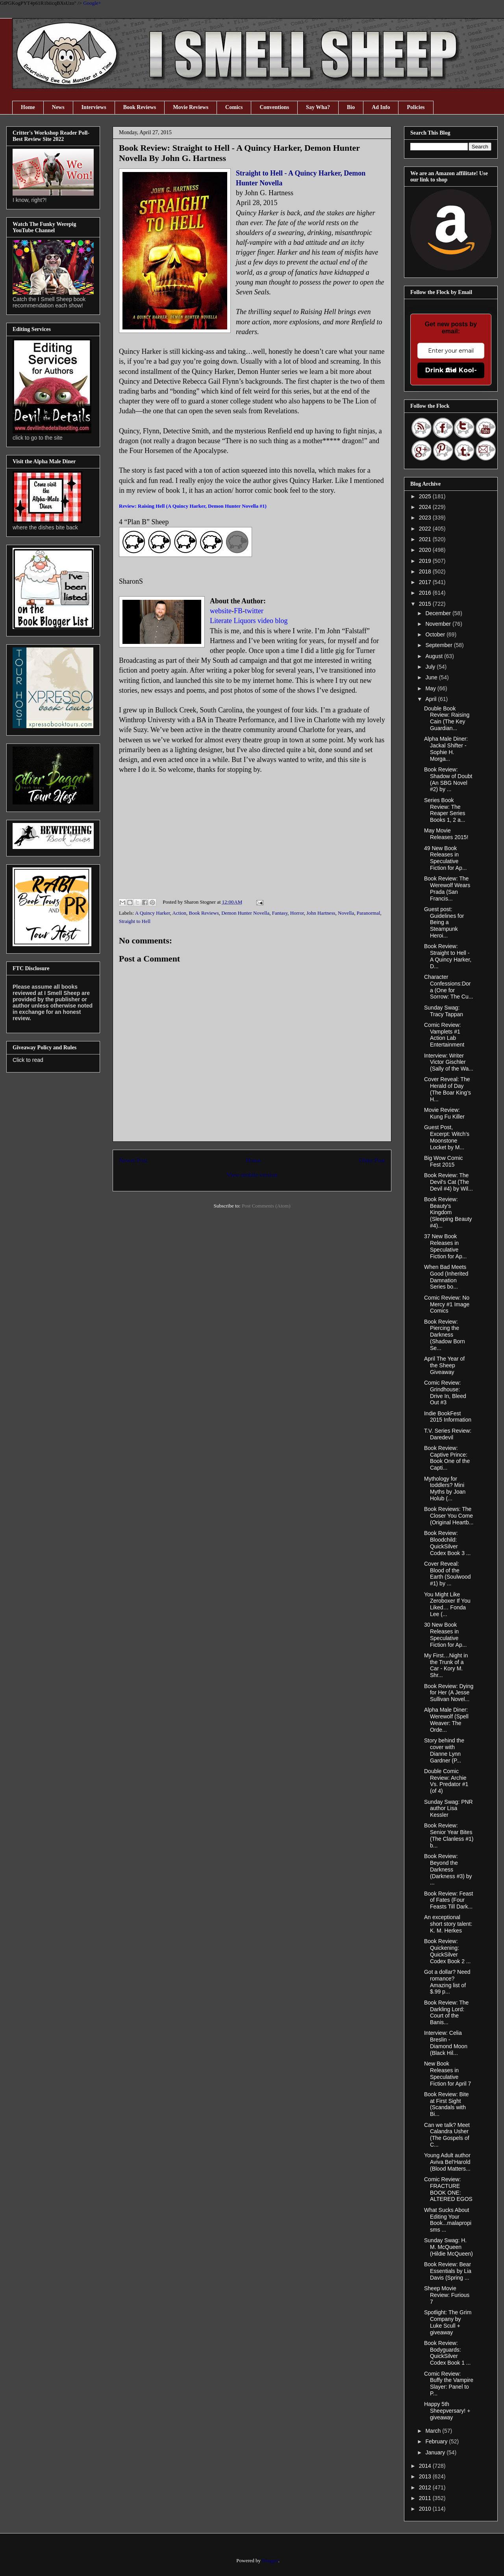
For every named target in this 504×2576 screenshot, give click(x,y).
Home (28, 107)
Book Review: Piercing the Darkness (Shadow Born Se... (444, 1335)
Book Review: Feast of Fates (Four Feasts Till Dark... (448, 1900)
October (436, 634)
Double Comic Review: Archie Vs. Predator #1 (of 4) (446, 1781)
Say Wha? (318, 107)
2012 (426, 2487)
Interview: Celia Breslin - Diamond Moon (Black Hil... (445, 2043)
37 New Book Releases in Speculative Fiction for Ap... (445, 1246)
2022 (426, 528)
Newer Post (133, 1160)
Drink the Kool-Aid (451, 370)
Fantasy (280, 913)
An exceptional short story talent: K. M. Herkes (448, 1924)
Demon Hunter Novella (245, 913)
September (439, 645)
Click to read (28, 1060)
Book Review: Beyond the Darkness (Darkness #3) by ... (448, 1869)
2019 (426, 561)
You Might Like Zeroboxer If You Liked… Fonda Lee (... (447, 1604)
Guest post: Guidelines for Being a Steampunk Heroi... (444, 922)
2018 (426, 571)
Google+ (92, 3)
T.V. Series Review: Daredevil (447, 1434)
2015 (426, 604)
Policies (415, 107)
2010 (426, 2509)
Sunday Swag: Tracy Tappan (443, 1010)
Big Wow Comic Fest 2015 (443, 1161)
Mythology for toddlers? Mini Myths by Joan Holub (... (444, 1489)
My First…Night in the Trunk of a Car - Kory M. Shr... (446, 1665)
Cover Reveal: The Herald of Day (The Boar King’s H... (447, 1089)
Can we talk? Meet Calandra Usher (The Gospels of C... (447, 2135)
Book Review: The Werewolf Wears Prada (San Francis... (447, 888)
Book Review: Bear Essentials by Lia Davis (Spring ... (447, 2271)
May (431, 688)
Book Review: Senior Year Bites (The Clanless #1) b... (449, 1835)
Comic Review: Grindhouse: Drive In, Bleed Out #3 (445, 1392)
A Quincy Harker (152, 913)
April (431, 699)
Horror (297, 913)
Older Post (372, 1160)
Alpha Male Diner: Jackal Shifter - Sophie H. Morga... (446, 749)
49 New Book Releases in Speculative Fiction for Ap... (445, 858)
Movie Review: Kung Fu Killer (444, 1113)
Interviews (94, 107)
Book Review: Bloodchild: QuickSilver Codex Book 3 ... (447, 1543)
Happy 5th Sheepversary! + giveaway (447, 2411)
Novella (346, 913)
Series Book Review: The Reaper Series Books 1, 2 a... (444, 810)
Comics (234, 107)
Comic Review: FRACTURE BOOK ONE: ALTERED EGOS (448, 2189)
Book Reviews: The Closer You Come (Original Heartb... (448, 1516)
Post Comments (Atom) (266, 1206)
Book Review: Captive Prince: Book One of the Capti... (447, 1458)
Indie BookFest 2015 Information (447, 1416)
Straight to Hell (134, 921)
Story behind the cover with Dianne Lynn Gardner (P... (444, 1750)
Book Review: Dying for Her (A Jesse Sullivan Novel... (448, 1693)
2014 (426, 2466)
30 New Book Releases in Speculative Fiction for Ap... (445, 1635)
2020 (426, 550)
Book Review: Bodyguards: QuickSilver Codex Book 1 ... (447, 2353)
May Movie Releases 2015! (446, 833)
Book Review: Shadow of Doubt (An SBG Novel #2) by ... (448, 779)
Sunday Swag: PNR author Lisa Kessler (448, 1808)
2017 (426, 582)
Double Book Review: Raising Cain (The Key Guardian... (446, 718)
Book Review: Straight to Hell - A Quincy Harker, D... (447, 956)
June (432, 677)
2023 (426, 517)
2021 (426, 539)
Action (179, 913)
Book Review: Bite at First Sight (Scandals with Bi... (446, 2104)
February (437, 2441)
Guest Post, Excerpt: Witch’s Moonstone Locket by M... (446, 1137)
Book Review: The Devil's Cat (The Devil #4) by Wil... (448, 1182)
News (58, 107)
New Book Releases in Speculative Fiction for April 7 (447, 2073)
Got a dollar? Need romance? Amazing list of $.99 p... (447, 1982)
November (438, 624)
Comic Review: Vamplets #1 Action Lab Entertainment (444, 1035)
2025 (426, 496)
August (434, 656)
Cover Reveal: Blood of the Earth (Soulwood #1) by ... (447, 1574)
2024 (426, 507)
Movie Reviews (190, 107)
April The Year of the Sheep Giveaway (444, 1365)
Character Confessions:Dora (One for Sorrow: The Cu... (448, 987)
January (436, 2452)
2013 (426, 2476)
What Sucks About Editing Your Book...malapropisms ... (447, 2220)
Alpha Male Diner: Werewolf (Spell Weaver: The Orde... (446, 1720)
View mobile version (252, 1174)
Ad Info (381, 107)
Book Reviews (139, 107)
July (431, 667)
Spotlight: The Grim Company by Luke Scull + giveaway (447, 2322)
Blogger (270, 2560)
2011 (426, 2498)
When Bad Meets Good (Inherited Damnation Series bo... (446, 1277)
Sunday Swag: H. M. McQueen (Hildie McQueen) (448, 2247)
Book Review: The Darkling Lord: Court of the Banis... (446, 2012)
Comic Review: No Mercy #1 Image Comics (446, 1304)
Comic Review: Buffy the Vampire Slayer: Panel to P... (448, 2384)
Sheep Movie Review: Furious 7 (446, 2295)
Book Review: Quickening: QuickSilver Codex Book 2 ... (447, 1951)
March (433, 2431)
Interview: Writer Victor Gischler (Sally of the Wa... (448, 1062)
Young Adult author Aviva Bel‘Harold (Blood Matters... (447, 2162)
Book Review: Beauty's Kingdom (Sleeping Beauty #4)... (448, 1212)
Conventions (274, 107)
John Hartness (320, 913)
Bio (351, 107)
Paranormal (368, 913)
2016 (426, 593)
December (438, 613)
